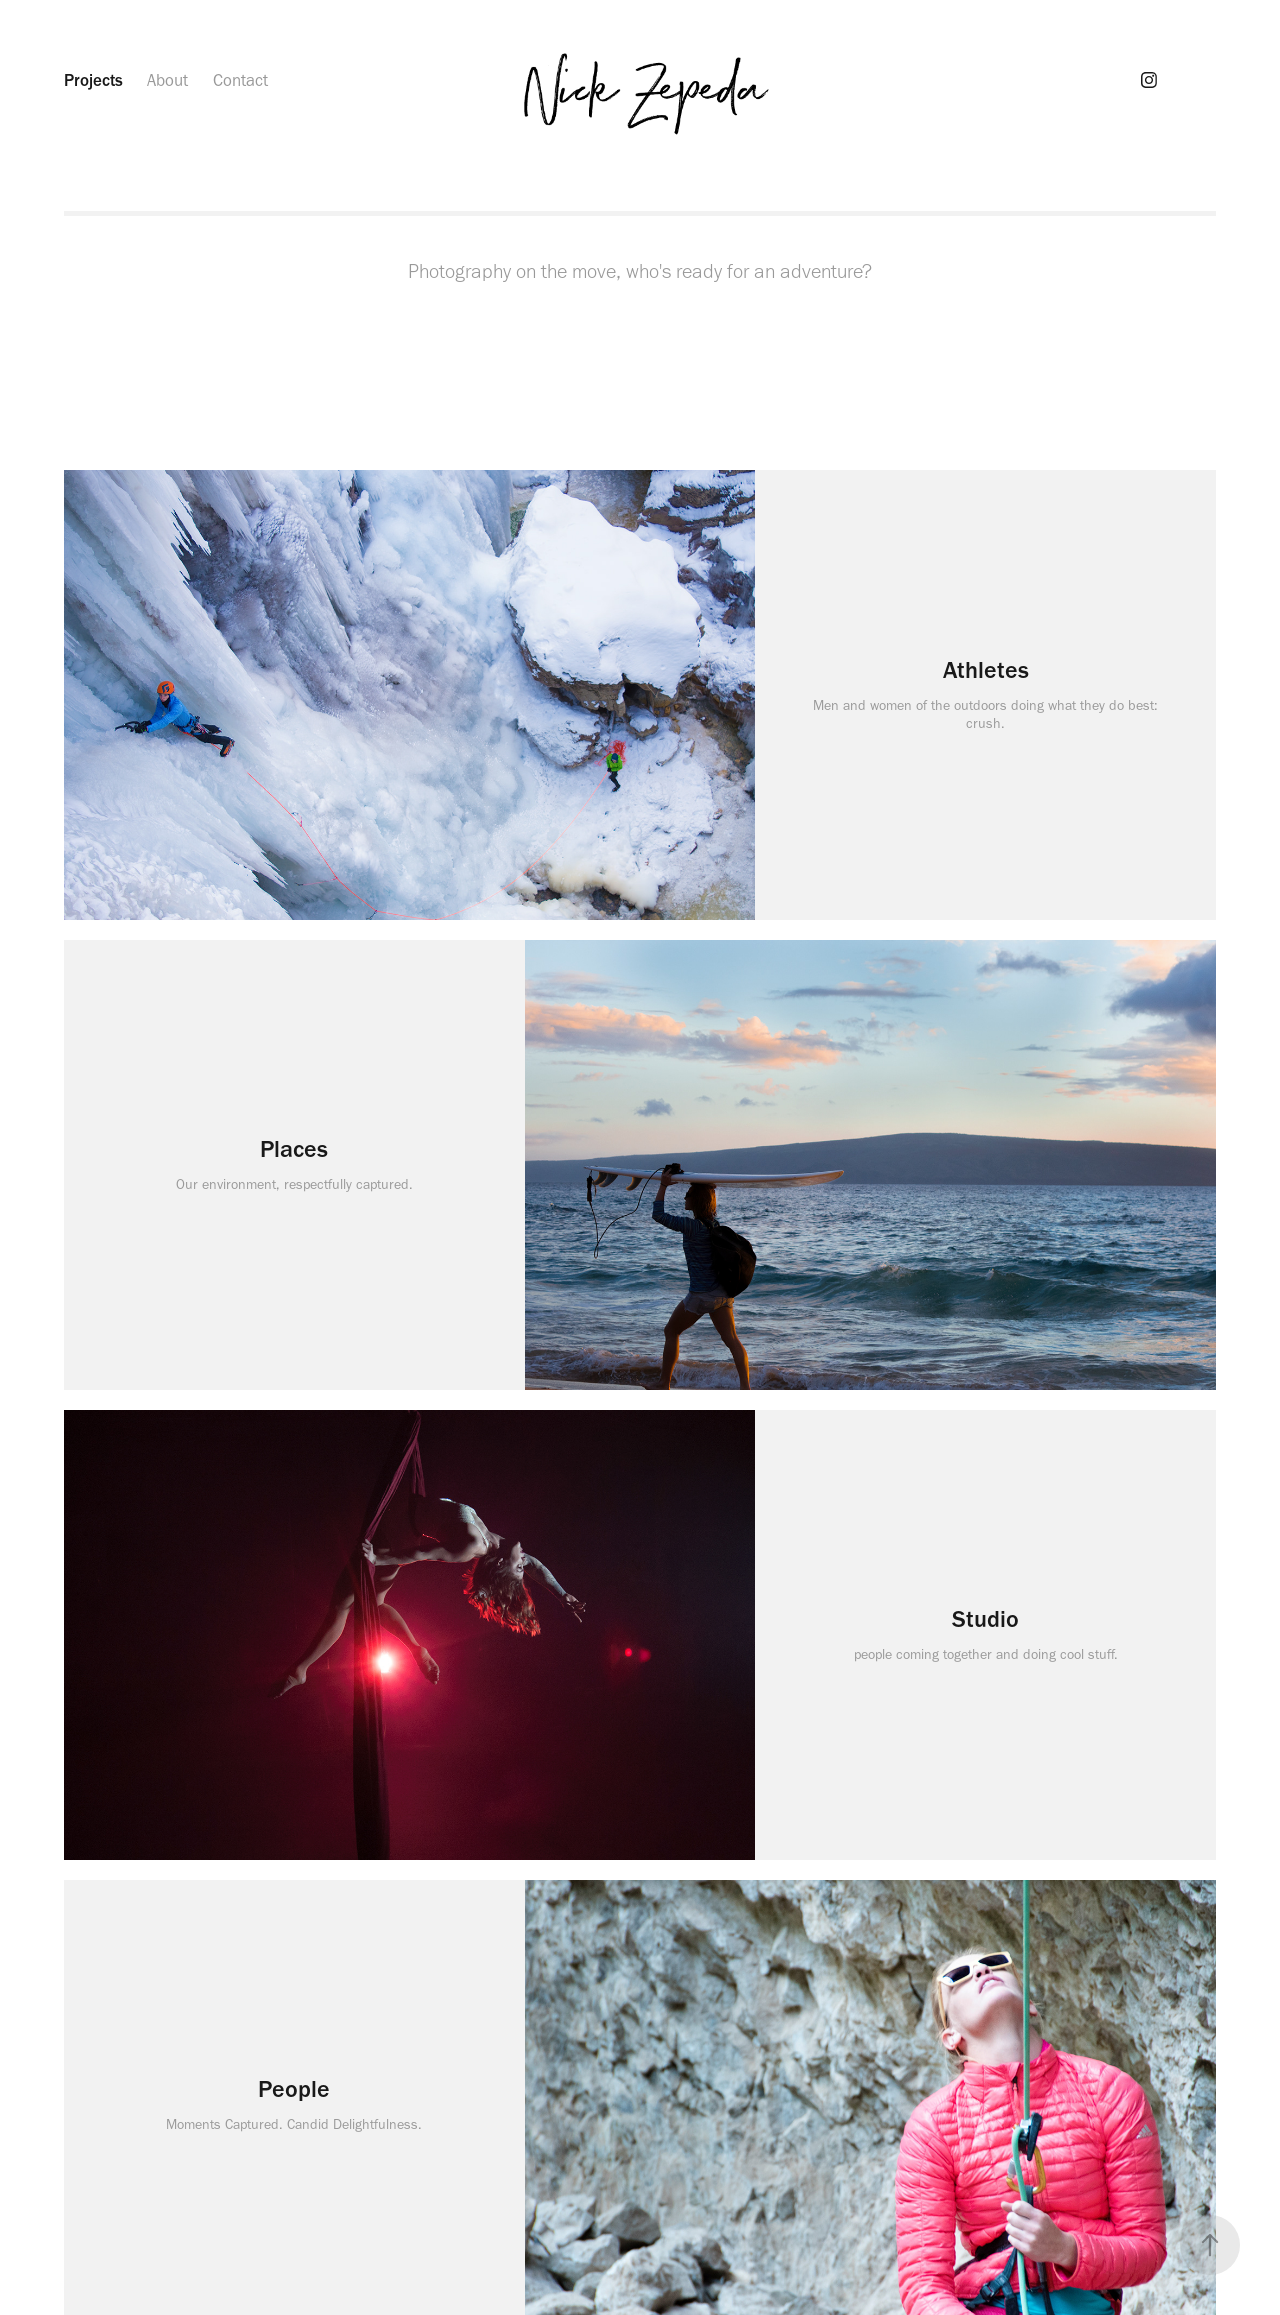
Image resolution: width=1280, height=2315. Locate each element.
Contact (240, 80)
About (167, 80)
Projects (93, 80)
